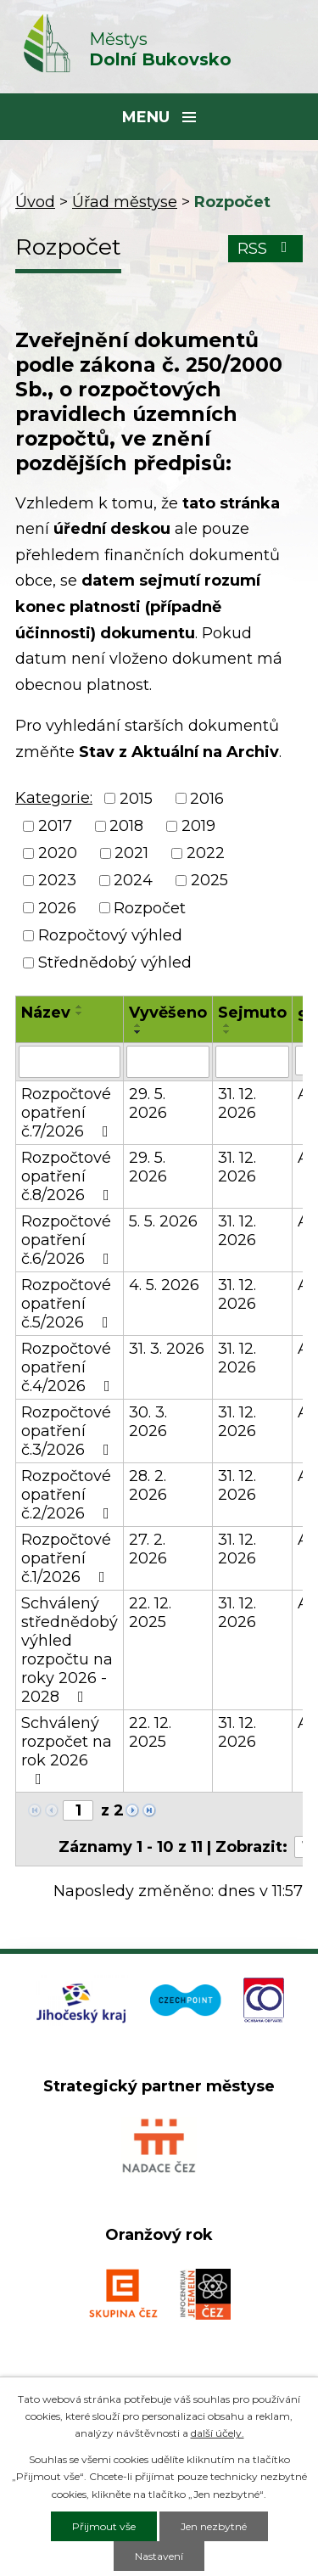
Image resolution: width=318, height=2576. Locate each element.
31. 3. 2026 (166, 1348)
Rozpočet (150, 908)
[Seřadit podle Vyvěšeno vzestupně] (138, 1025)
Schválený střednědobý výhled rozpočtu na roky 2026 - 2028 (69, 1650)
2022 (206, 853)
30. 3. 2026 (148, 1421)
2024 (133, 881)
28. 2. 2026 (148, 1485)
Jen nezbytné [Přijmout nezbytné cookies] (214, 2526)
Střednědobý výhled (115, 963)
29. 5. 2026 (148, 1103)
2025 (209, 881)
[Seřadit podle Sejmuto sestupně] (227, 1032)
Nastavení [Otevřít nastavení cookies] (159, 2556)
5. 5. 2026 (163, 1221)
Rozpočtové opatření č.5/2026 (68, 1304)
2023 (57, 881)
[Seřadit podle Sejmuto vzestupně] (227, 1025)
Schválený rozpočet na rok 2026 (66, 1750)
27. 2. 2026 (148, 1549)
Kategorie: (53, 798)
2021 (131, 853)
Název (45, 1012)
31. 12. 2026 (237, 1103)
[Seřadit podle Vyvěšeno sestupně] (138, 1032)
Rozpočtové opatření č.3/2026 (68, 1431)
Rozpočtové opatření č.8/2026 (68, 1176)
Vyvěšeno (168, 1012)
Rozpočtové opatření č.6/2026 (68, 1240)
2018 (126, 826)
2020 (57, 853)
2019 (198, 826)
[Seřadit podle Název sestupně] (79, 1013)
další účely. (217, 2433)
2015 (136, 798)
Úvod (35, 202)
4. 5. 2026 (164, 1285)
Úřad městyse (124, 202)
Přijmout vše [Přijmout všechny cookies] (104, 2526)
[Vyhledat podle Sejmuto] (252, 1062)
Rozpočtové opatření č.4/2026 (69, 1367)
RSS (265, 248)
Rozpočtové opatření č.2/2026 (68, 1495)
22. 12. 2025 (150, 1612)
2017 (55, 826)
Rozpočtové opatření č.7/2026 (68, 1113)
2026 (57, 908)
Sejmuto (252, 1012)
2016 (207, 798)
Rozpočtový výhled (110, 935)
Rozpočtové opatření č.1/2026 (66, 1558)
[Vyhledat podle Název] (69, 1062)
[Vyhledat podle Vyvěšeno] (167, 1062)
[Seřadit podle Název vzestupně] (79, 1006)
